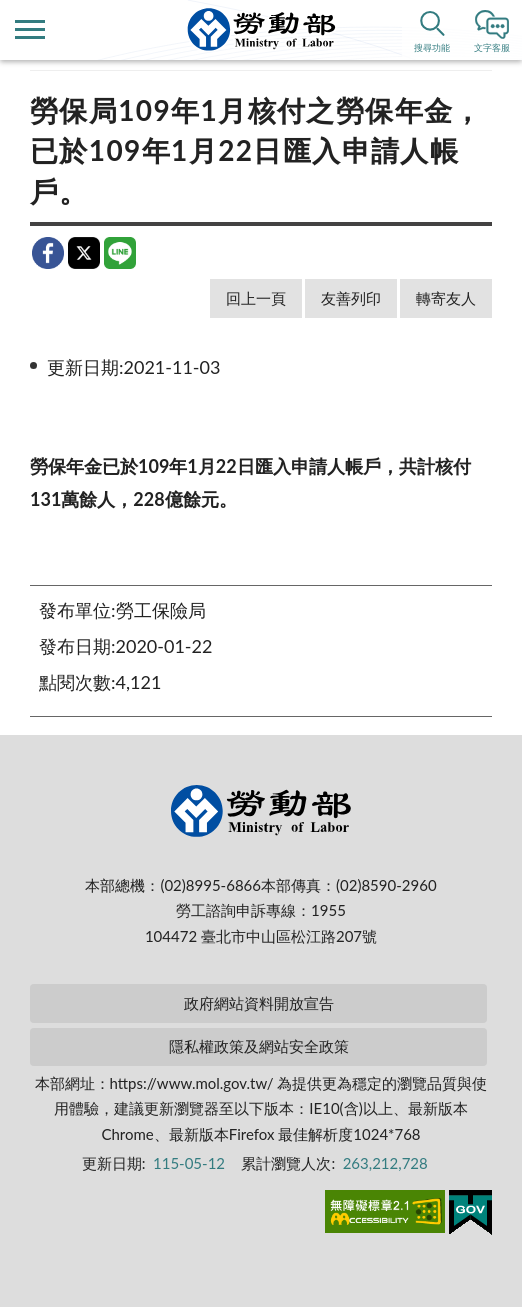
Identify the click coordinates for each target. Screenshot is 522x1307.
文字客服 (492, 47)
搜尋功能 (432, 47)
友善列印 (351, 298)
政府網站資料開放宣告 (259, 1003)
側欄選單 (30, 29)
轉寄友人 (446, 298)
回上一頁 (256, 298)
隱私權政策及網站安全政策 (259, 1046)
